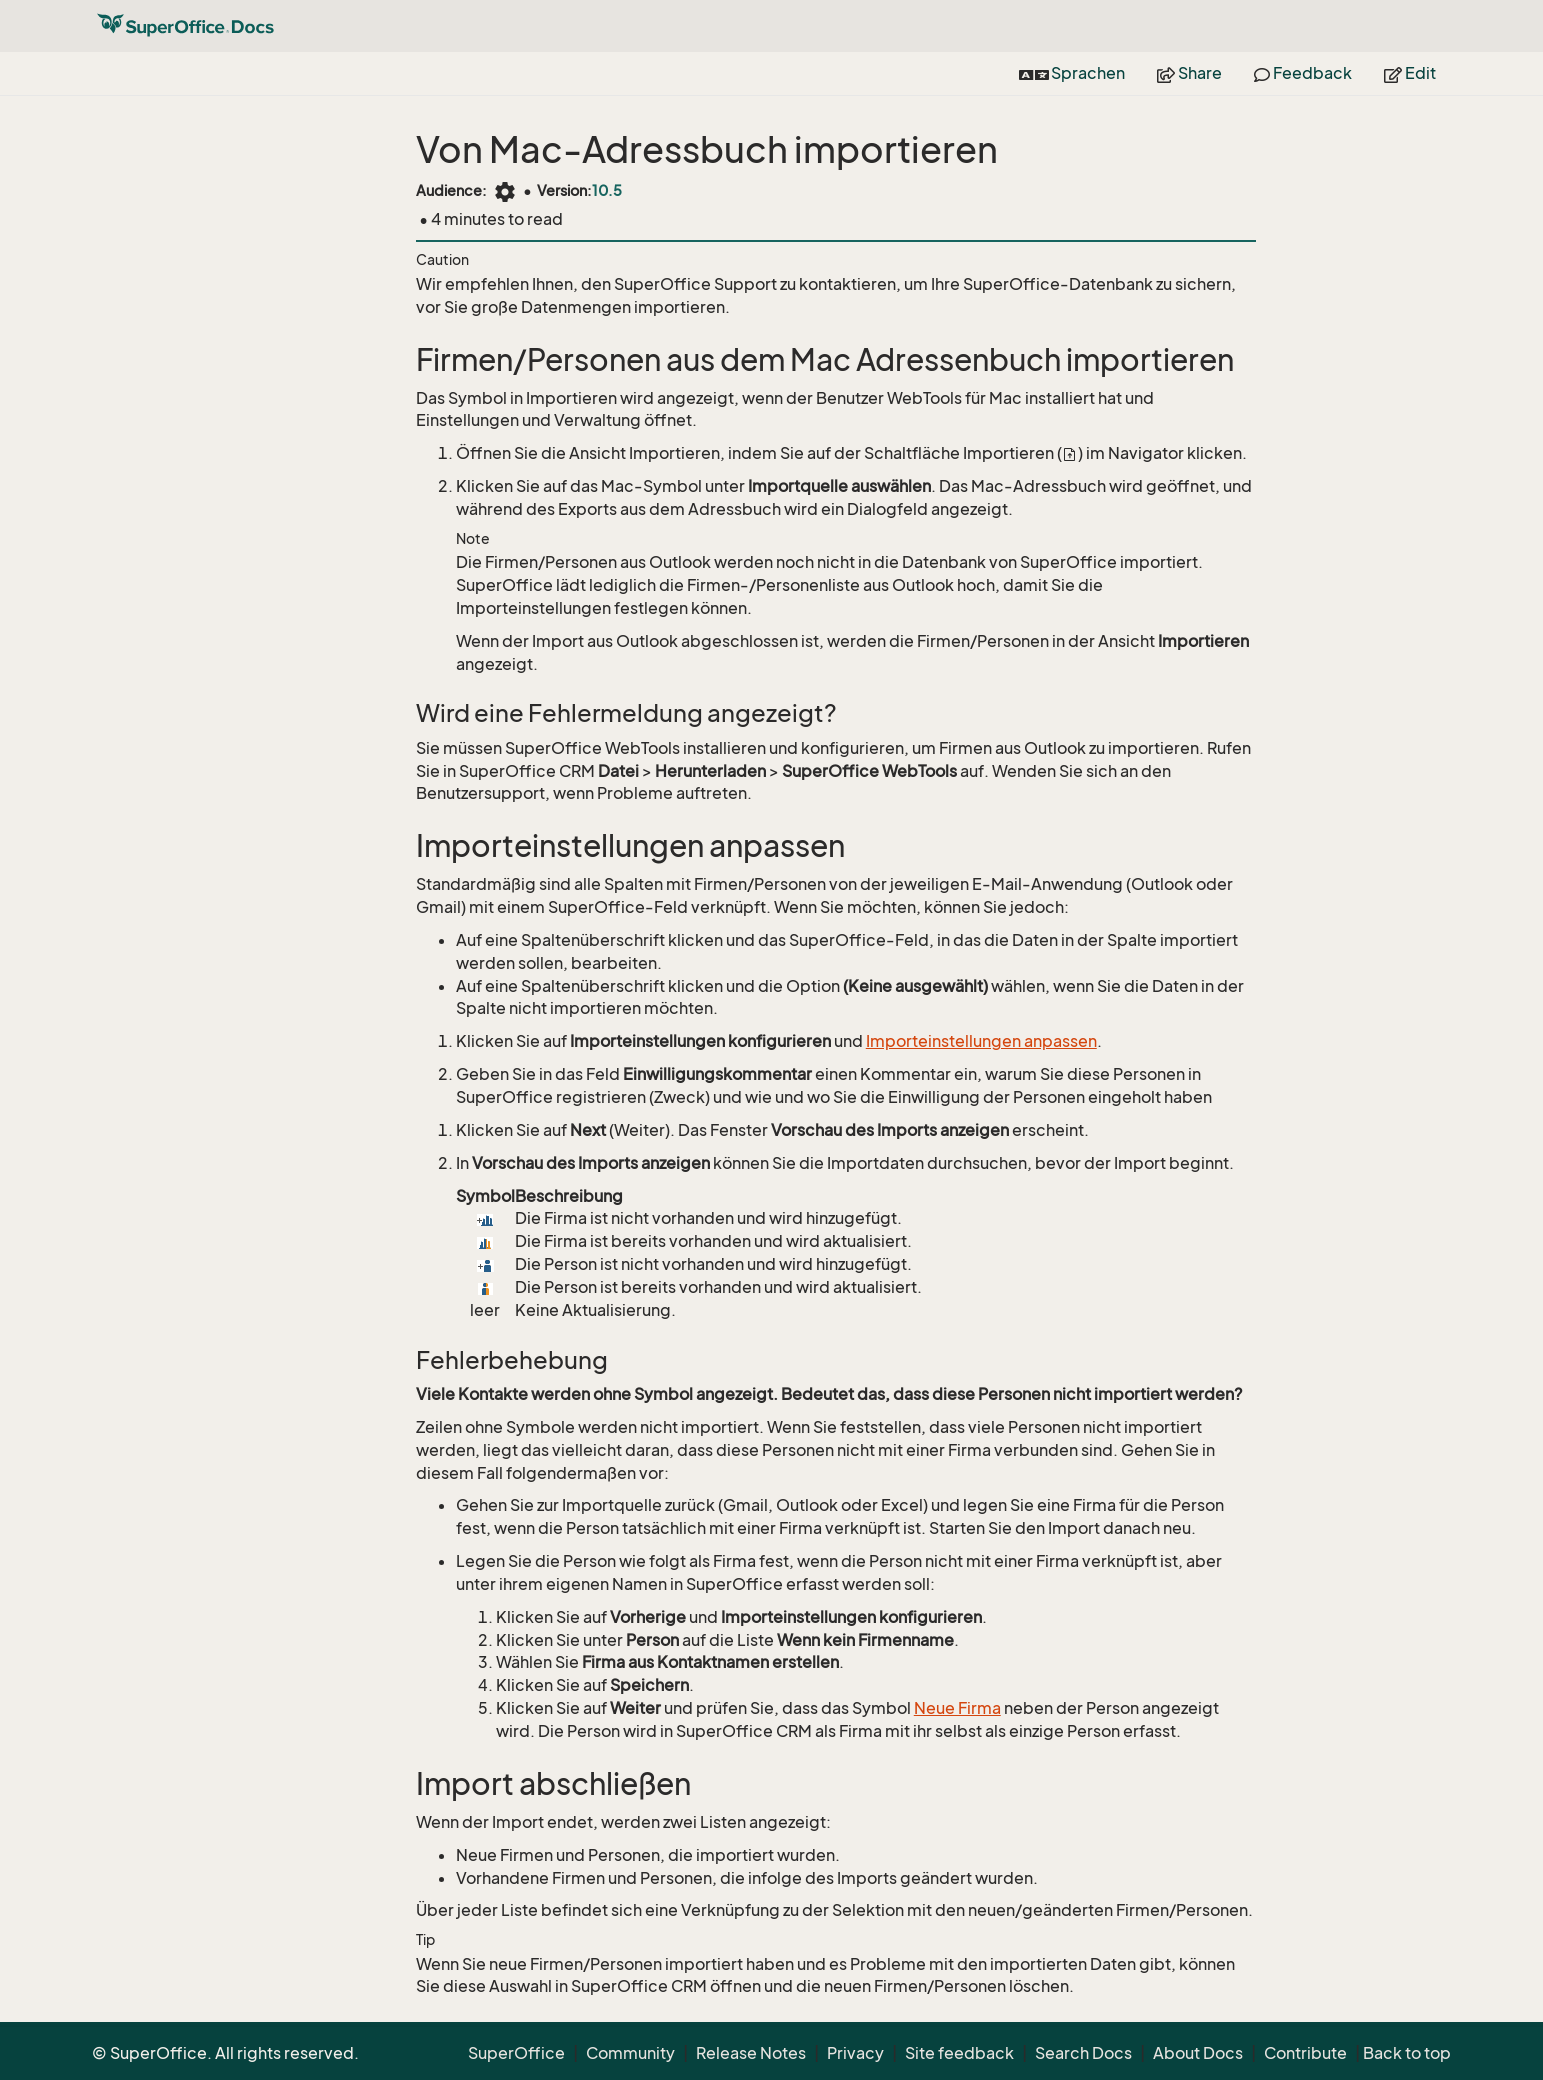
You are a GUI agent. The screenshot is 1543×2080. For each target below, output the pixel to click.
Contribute (1305, 2053)
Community (630, 2053)
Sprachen (1072, 73)
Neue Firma (957, 1708)
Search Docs (1083, 2053)
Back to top (1407, 2053)
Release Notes (751, 2053)
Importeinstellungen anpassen (981, 1041)
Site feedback (959, 2053)
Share (1189, 73)
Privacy (855, 2053)
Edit (1410, 73)
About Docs (1198, 2053)
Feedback (1303, 73)
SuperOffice (516, 2053)
